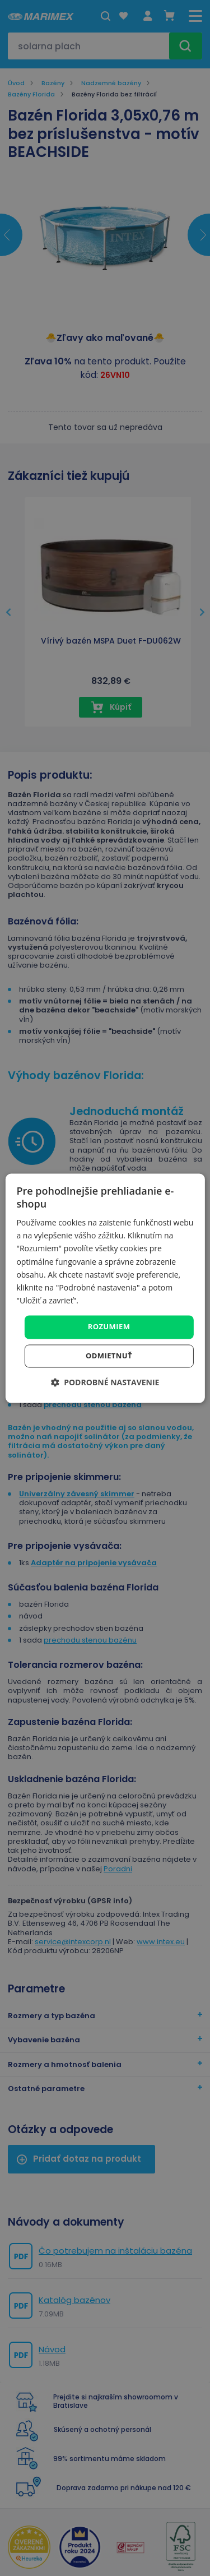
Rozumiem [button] (109, 1326)
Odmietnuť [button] (109, 1356)
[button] (105, 1382)
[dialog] (104, 1288)
